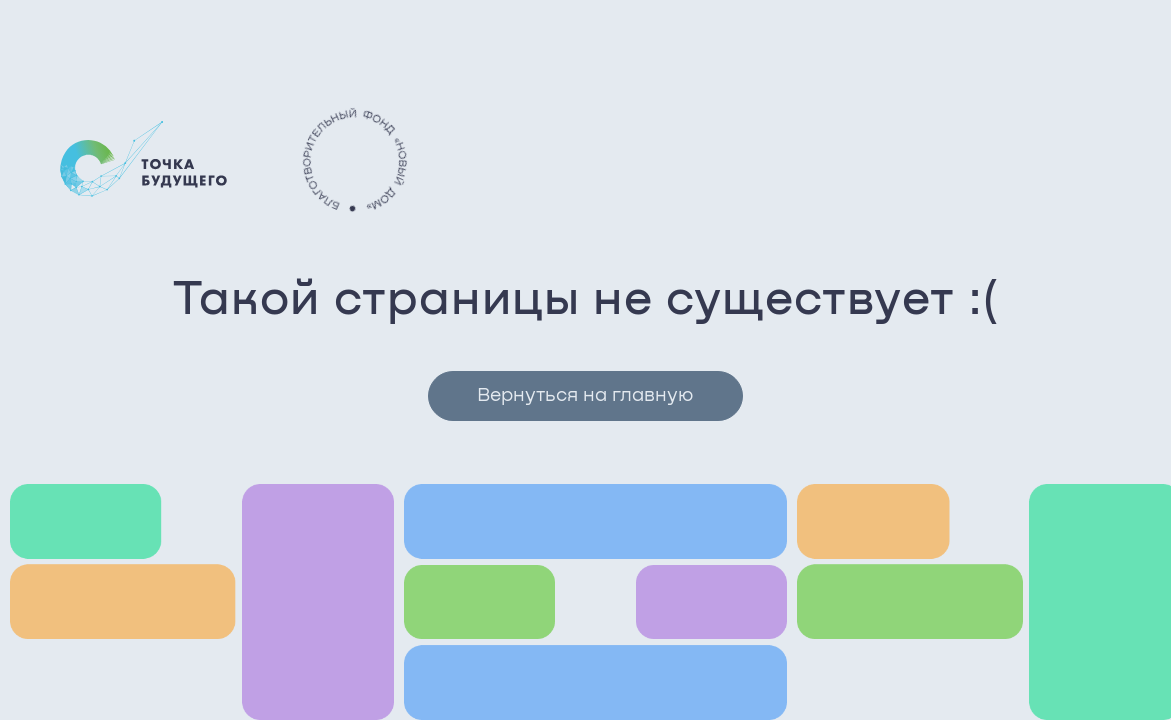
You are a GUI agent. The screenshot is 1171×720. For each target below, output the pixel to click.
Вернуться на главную (585, 395)
